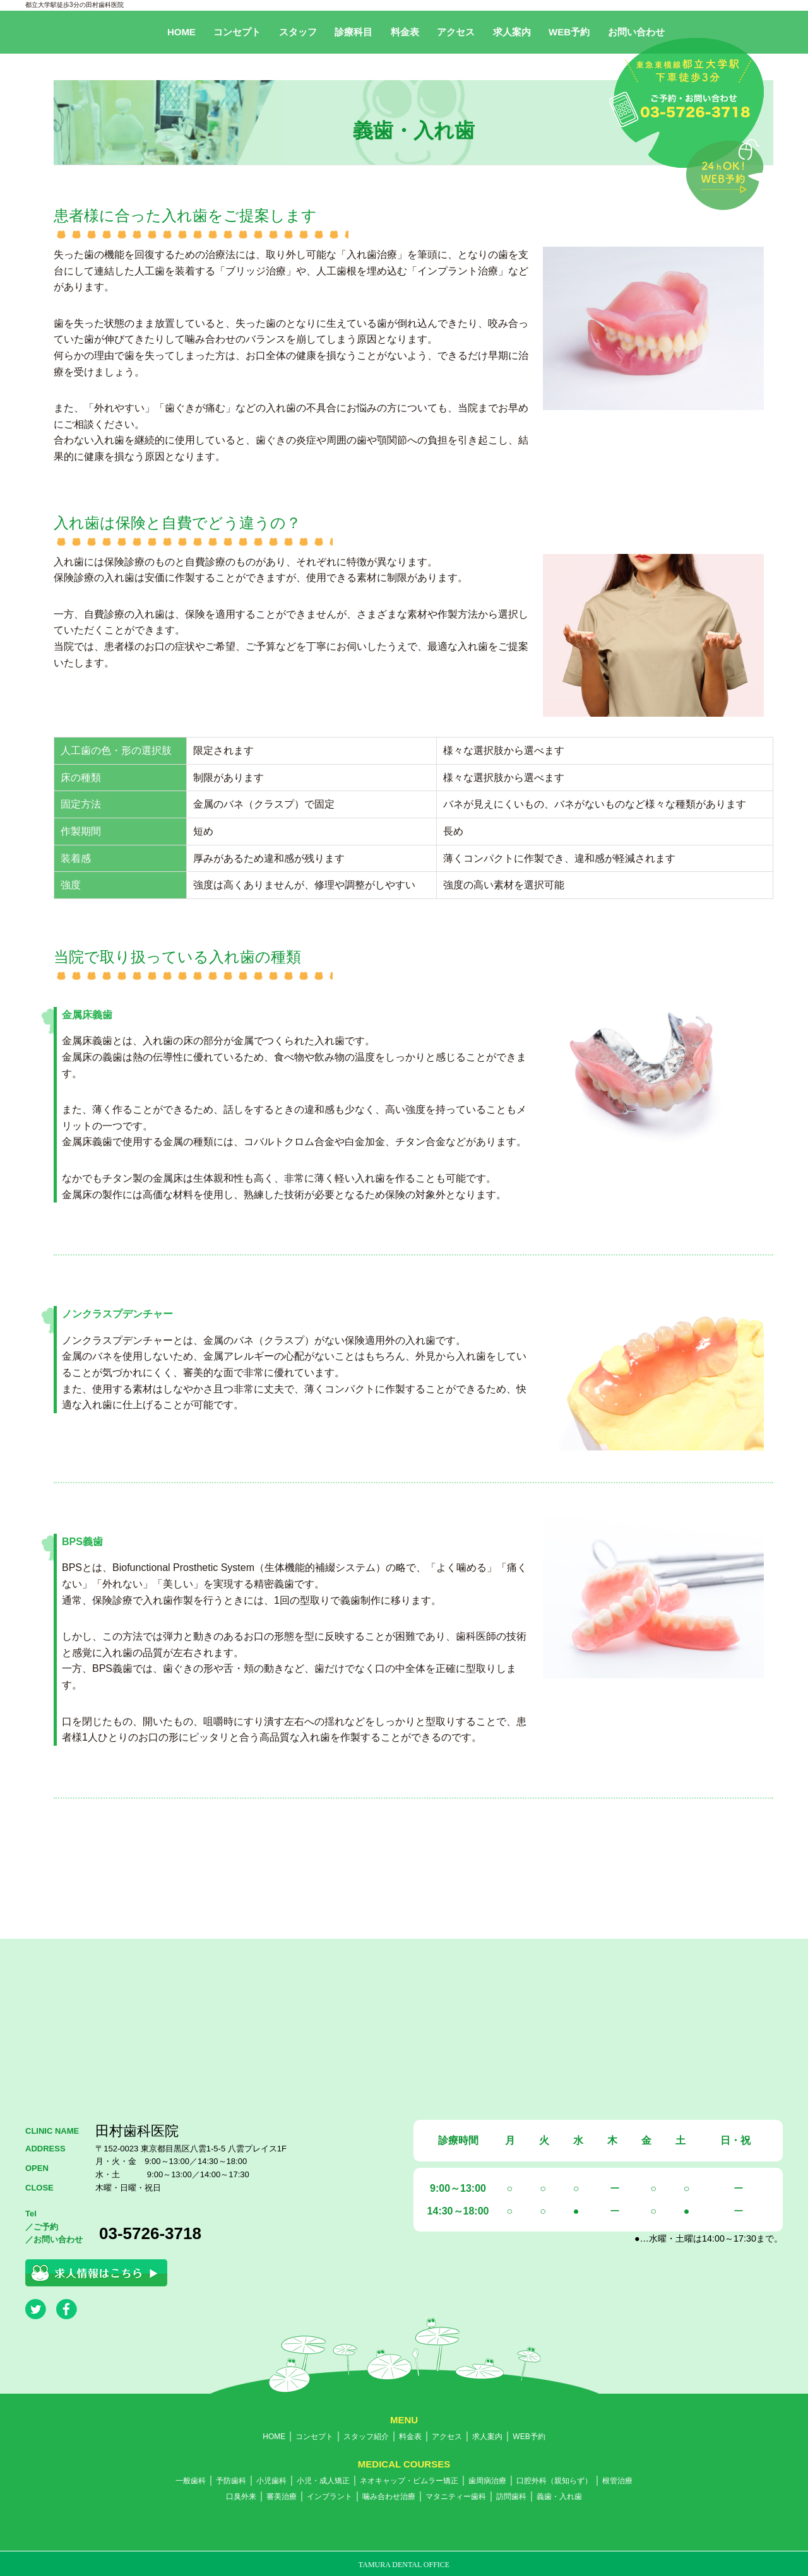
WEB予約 (569, 31)
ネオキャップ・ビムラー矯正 (409, 2480)
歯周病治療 (487, 2480)
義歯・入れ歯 (559, 2496)
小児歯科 (271, 2480)
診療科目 (353, 31)
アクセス (456, 31)
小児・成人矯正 (323, 2480)
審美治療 (281, 2496)
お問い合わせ (636, 31)
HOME (181, 31)
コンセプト (237, 31)
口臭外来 (241, 2496)
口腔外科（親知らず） (554, 2480)
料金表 (405, 31)
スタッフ (298, 31)
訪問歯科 (511, 2496)
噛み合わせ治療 (388, 2496)
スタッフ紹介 (366, 2436)
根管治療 (617, 2480)
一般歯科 (190, 2480)
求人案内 (512, 31)
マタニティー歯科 (455, 2496)
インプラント (329, 2496)
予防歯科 (231, 2480)
